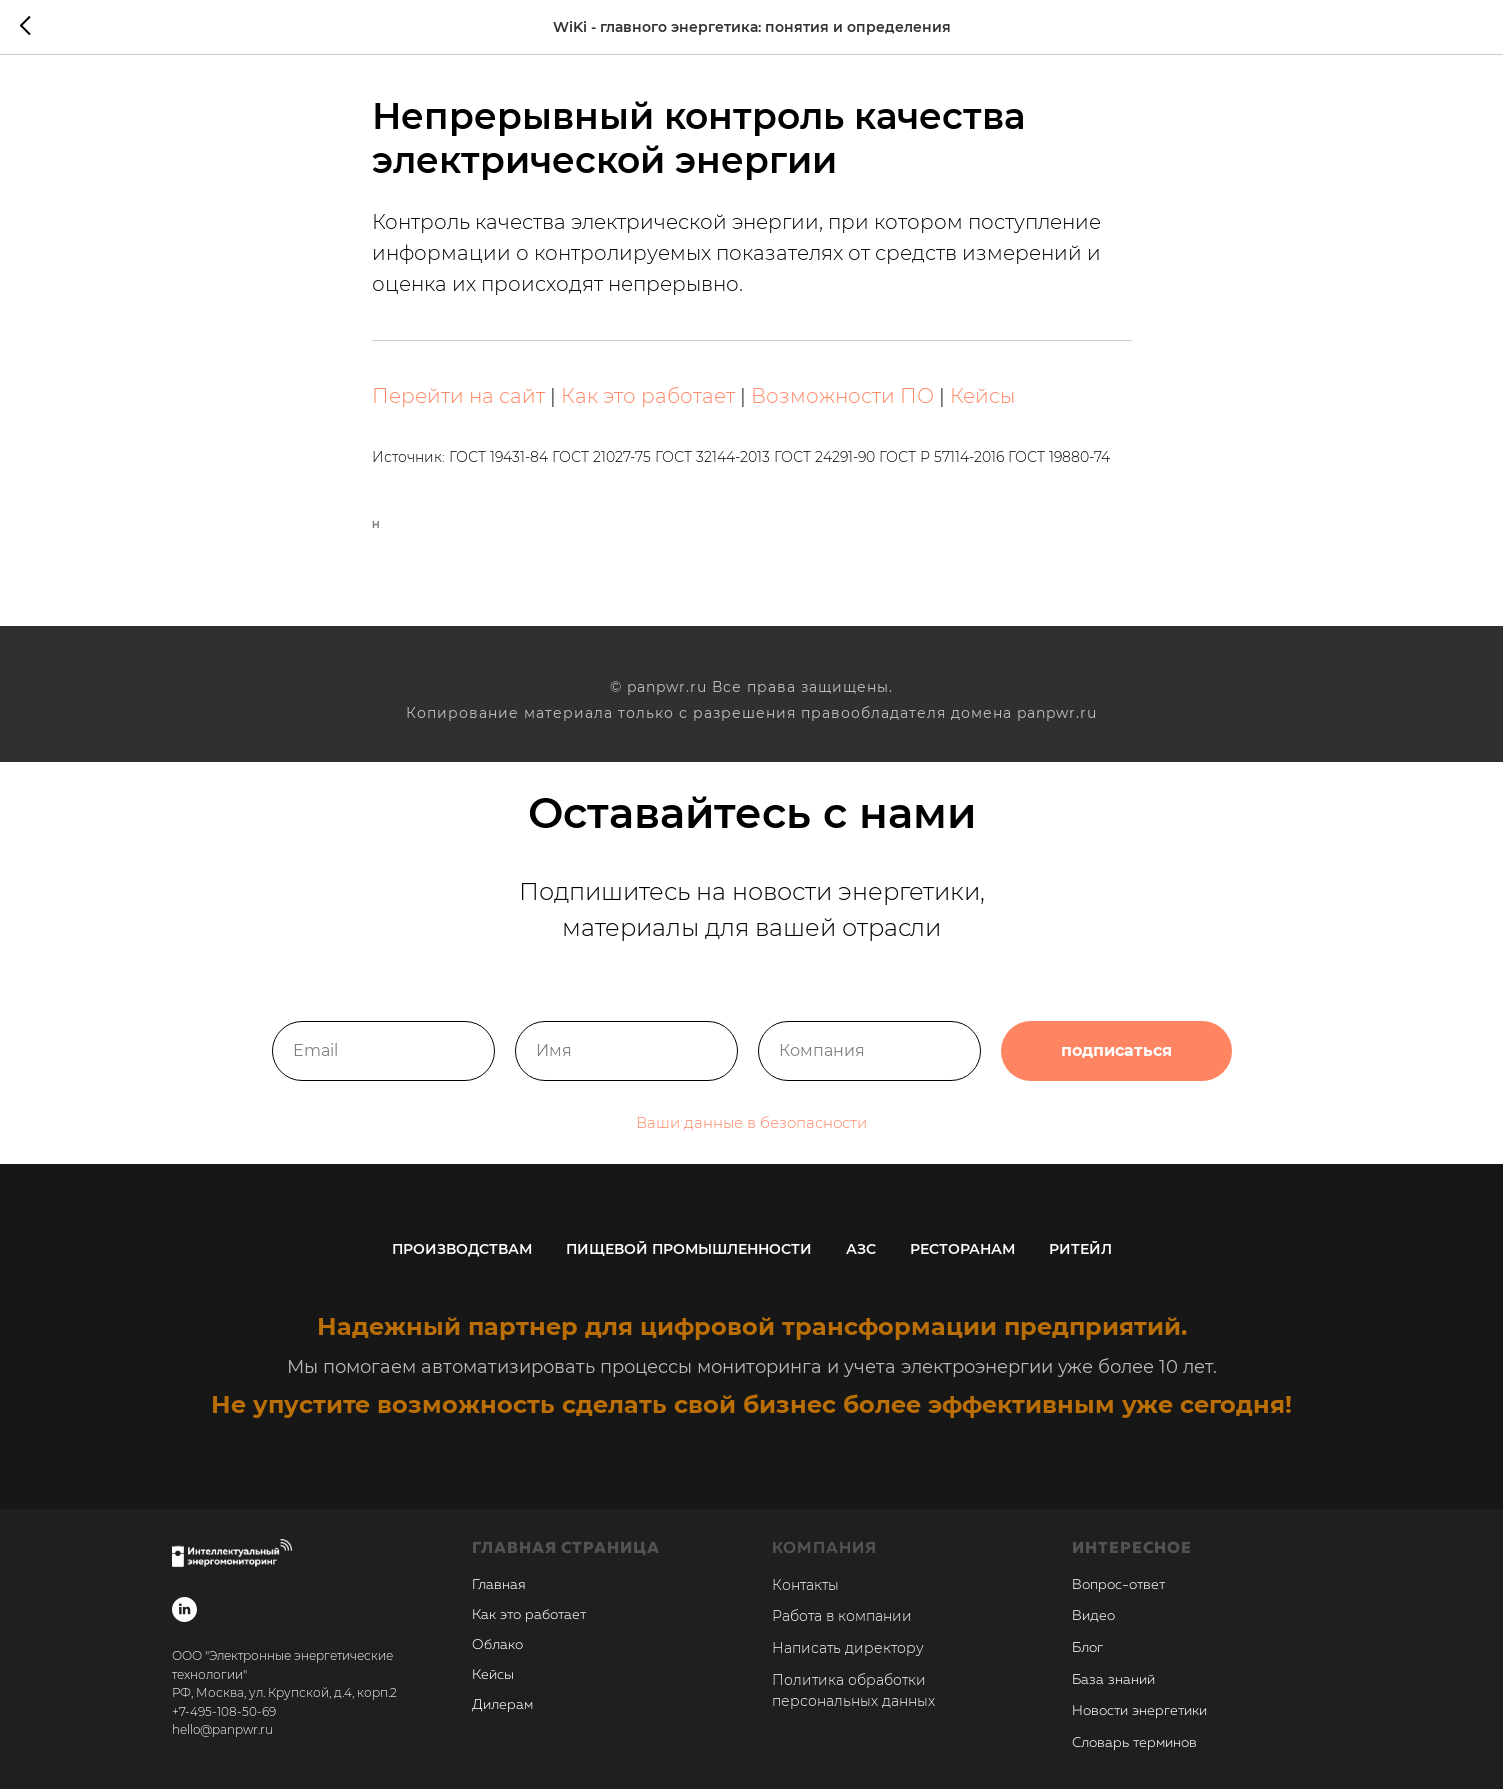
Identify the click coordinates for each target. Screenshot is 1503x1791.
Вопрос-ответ (1118, 1587)
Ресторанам (962, 1251)
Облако (497, 1647)
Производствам (462, 1251)
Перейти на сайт (458, 398)
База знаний (1113, 1682)
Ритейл (1080, 1251)
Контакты (805, 1587)
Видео (1093, 1619)
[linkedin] (184, 1611)
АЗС (861, 1251)
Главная (499, 1587)
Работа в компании (842, 1619)
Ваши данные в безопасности (751, 1135)
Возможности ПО (842, 398)
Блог (1087, 1650)
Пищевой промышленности (689, 1251)
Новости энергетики (1139, 1714)
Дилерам (502, 1707)
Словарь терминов (1134, 1746)
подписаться (1116, 1064)
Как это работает (648, 398)
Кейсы (982, 398)
